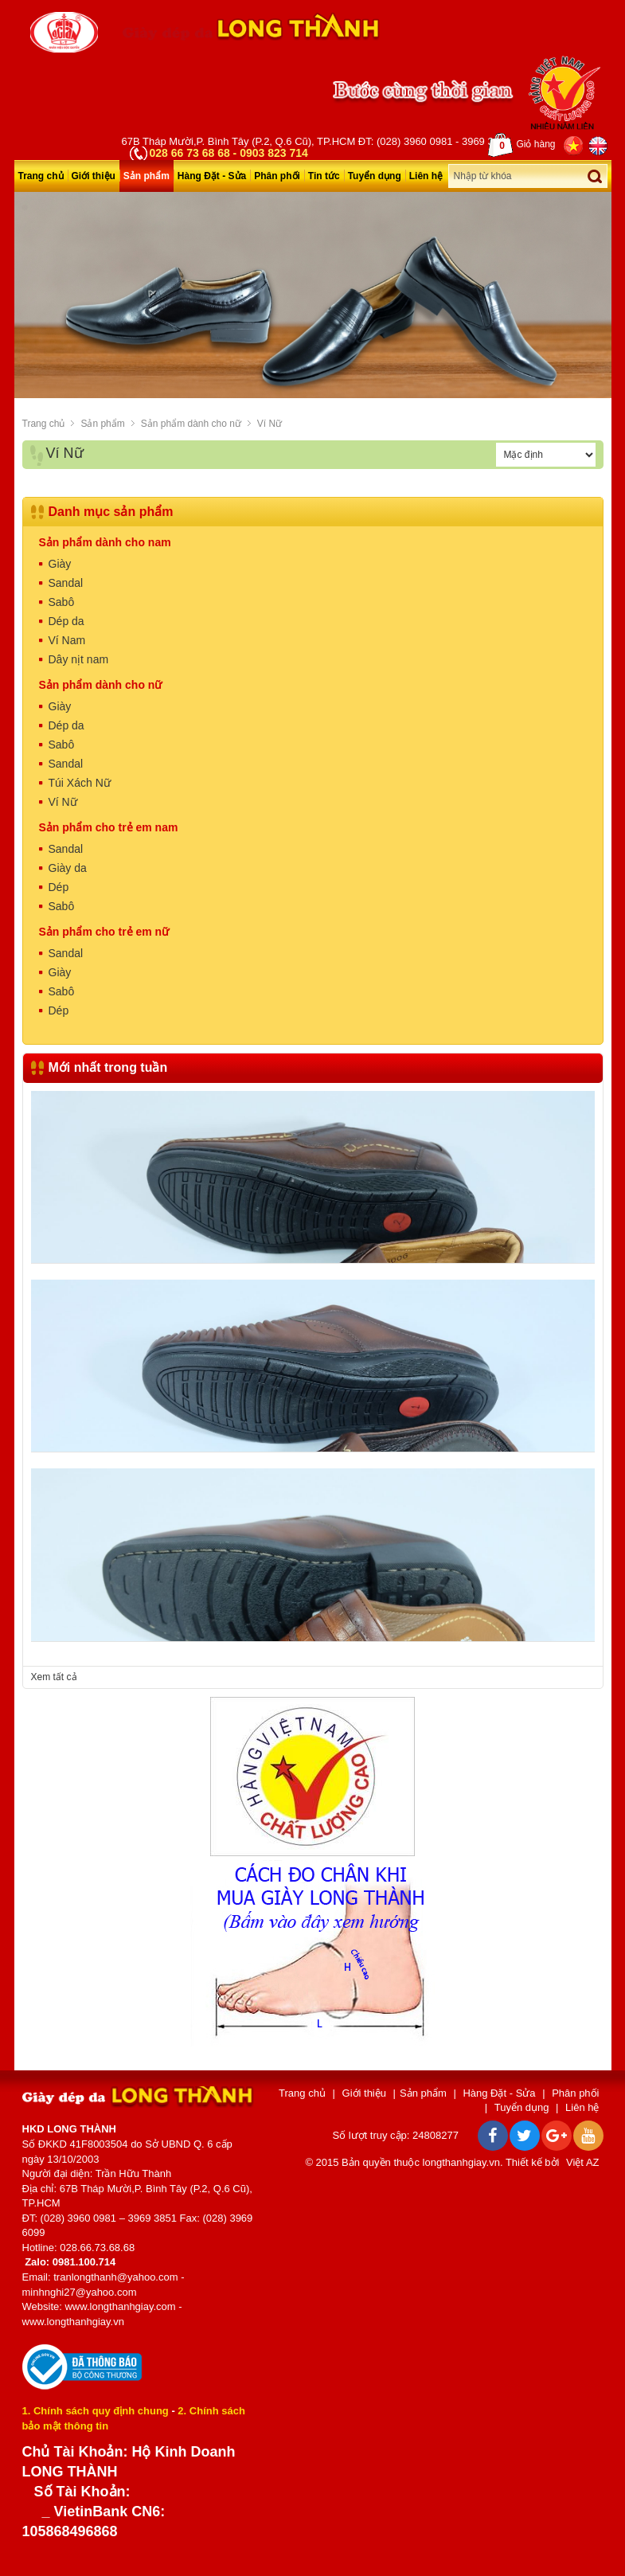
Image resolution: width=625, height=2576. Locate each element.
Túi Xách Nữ (80, 782)
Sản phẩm (146, 176)
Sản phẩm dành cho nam (105, 542)
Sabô (62, 602)
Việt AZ (582, 2162)
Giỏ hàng (521, 145)
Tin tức (324, 176)
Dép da (66, 621)
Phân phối (277, 176)
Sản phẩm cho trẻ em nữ (104, 931)
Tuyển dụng (374, 176)
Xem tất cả (54, 1677)
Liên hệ (426, 176)
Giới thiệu (93, 176)
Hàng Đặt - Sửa (212, 176)
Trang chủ (41, 176)
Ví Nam (67, 640)
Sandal (66, 583)
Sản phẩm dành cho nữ (191, 423)
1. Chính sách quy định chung (95, 2411)
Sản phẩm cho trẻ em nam (108, 827)
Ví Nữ (269, 423)
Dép (59, 887)
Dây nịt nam (79, 659)
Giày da (68, 868)
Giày (60, 563)
